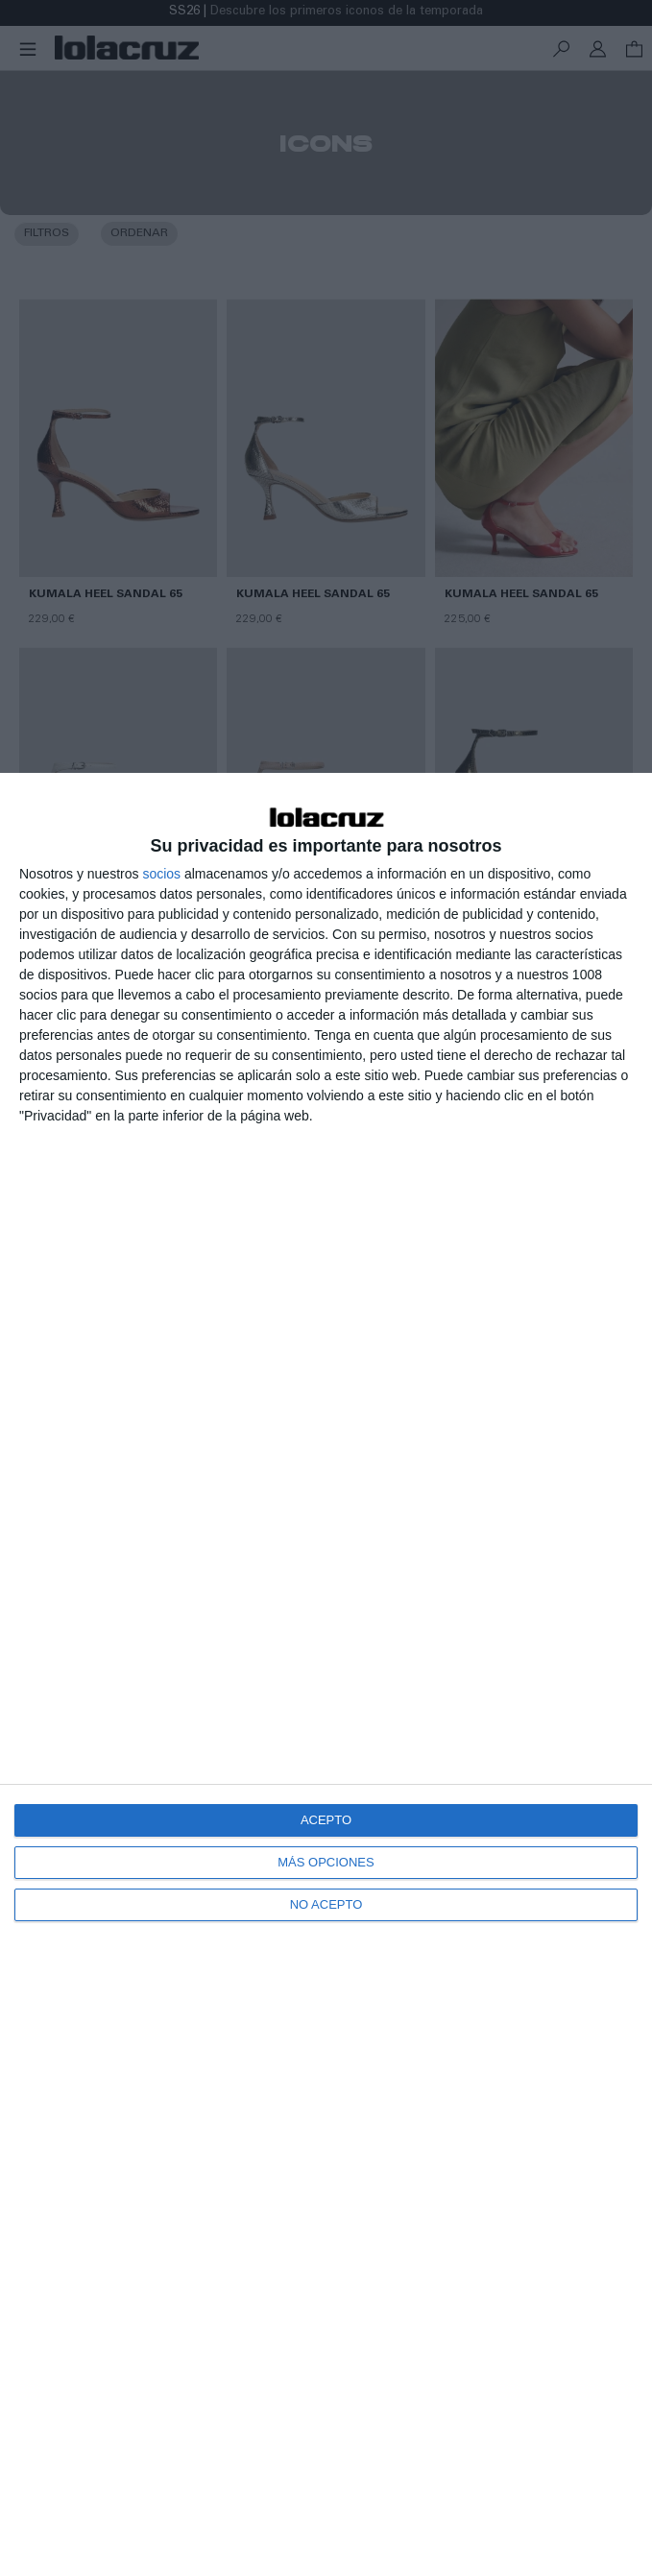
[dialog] (326, 1674)
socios (161, 873)
